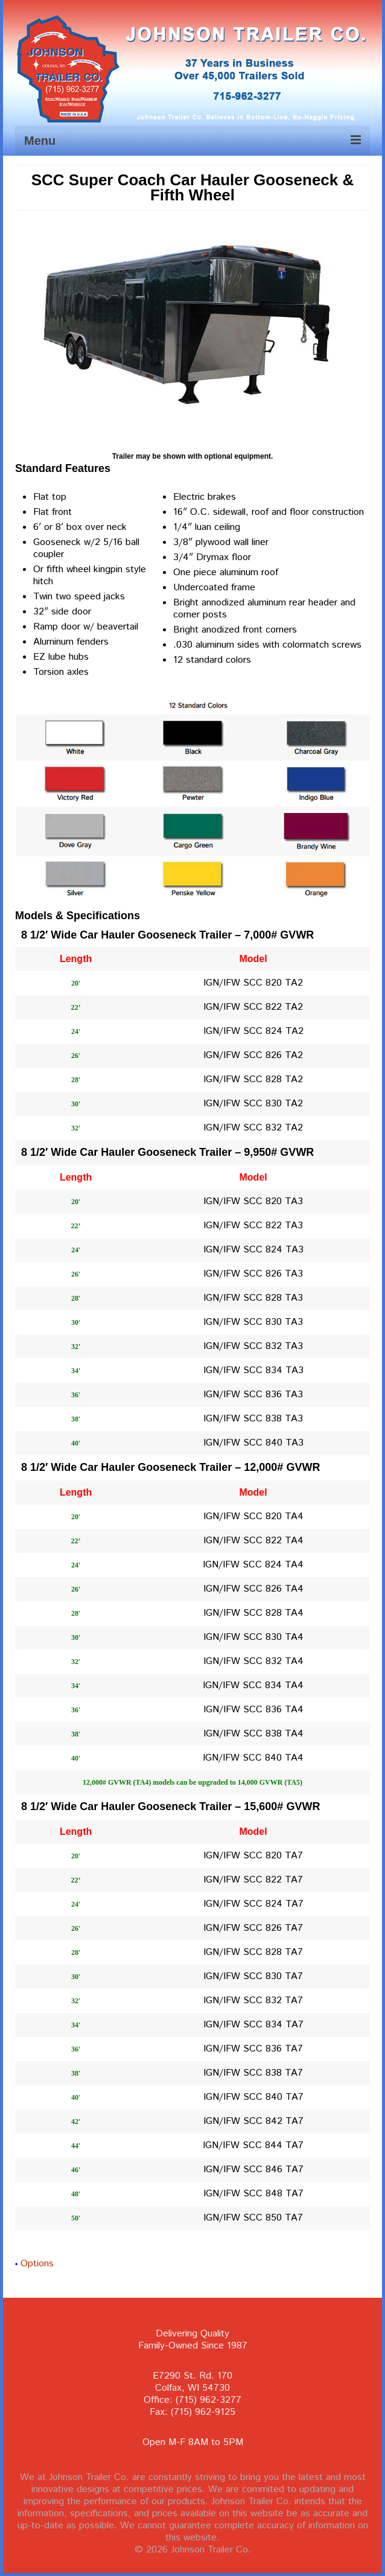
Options (37, 2264)
